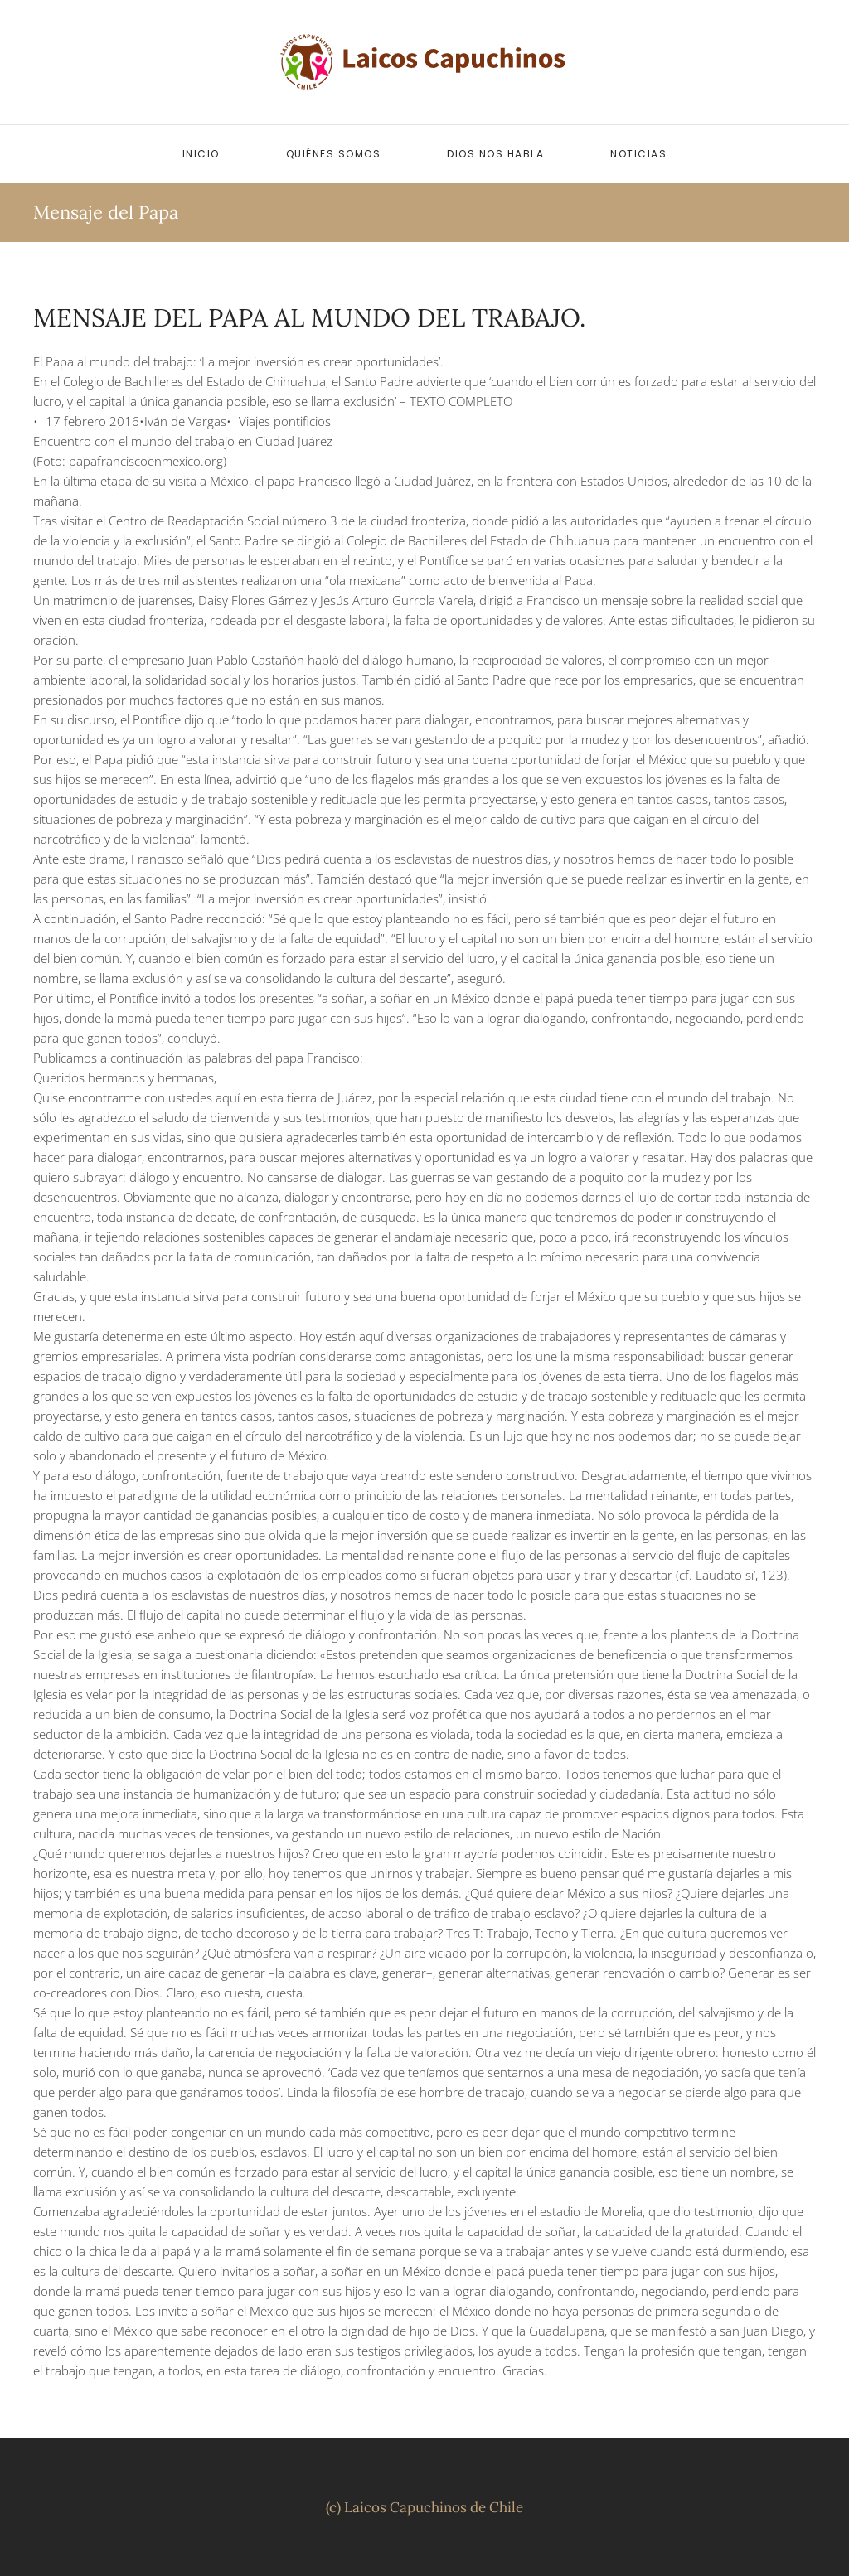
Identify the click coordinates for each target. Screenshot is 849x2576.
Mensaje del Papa (105, 212)
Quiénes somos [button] (333, 154)
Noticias (638, 154)
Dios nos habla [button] (495, 154)
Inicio (201, 154)
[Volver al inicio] (424, 62)
